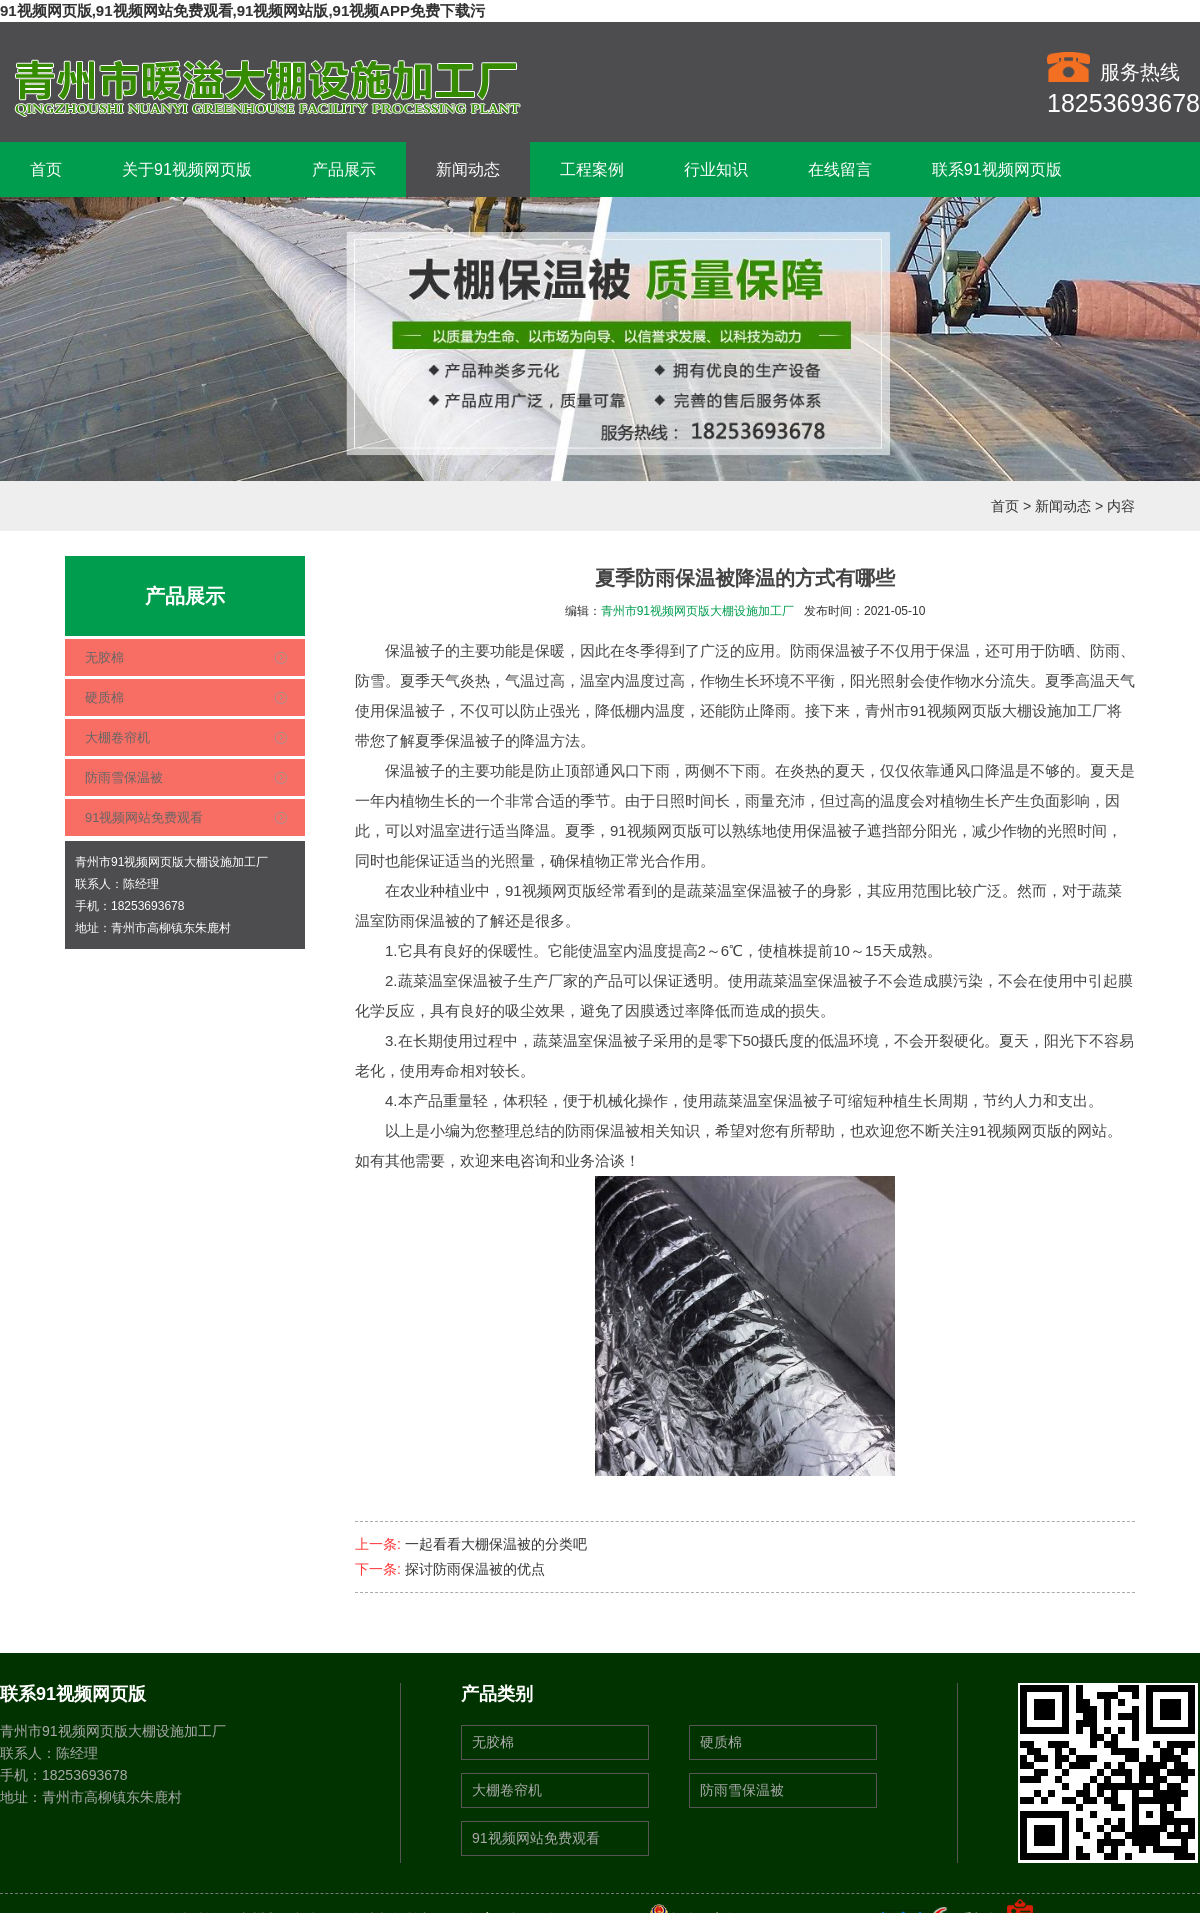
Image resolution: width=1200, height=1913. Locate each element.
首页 (46, 169)
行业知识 (716, 169)
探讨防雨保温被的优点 (475, 1569)
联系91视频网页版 (997, 169)
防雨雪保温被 (124, 777)
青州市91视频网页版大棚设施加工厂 (697, 611)
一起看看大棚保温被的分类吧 (496, 1544)
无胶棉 (104, 657)
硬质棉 (104, 697)
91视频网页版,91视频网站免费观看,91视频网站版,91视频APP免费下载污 (242, 10)
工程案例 (592, 169)
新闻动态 (468, 169)
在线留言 (840, 169)
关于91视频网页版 (187, 169)
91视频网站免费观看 (144, 817)
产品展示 (344, 169)
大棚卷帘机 (117, 737)
